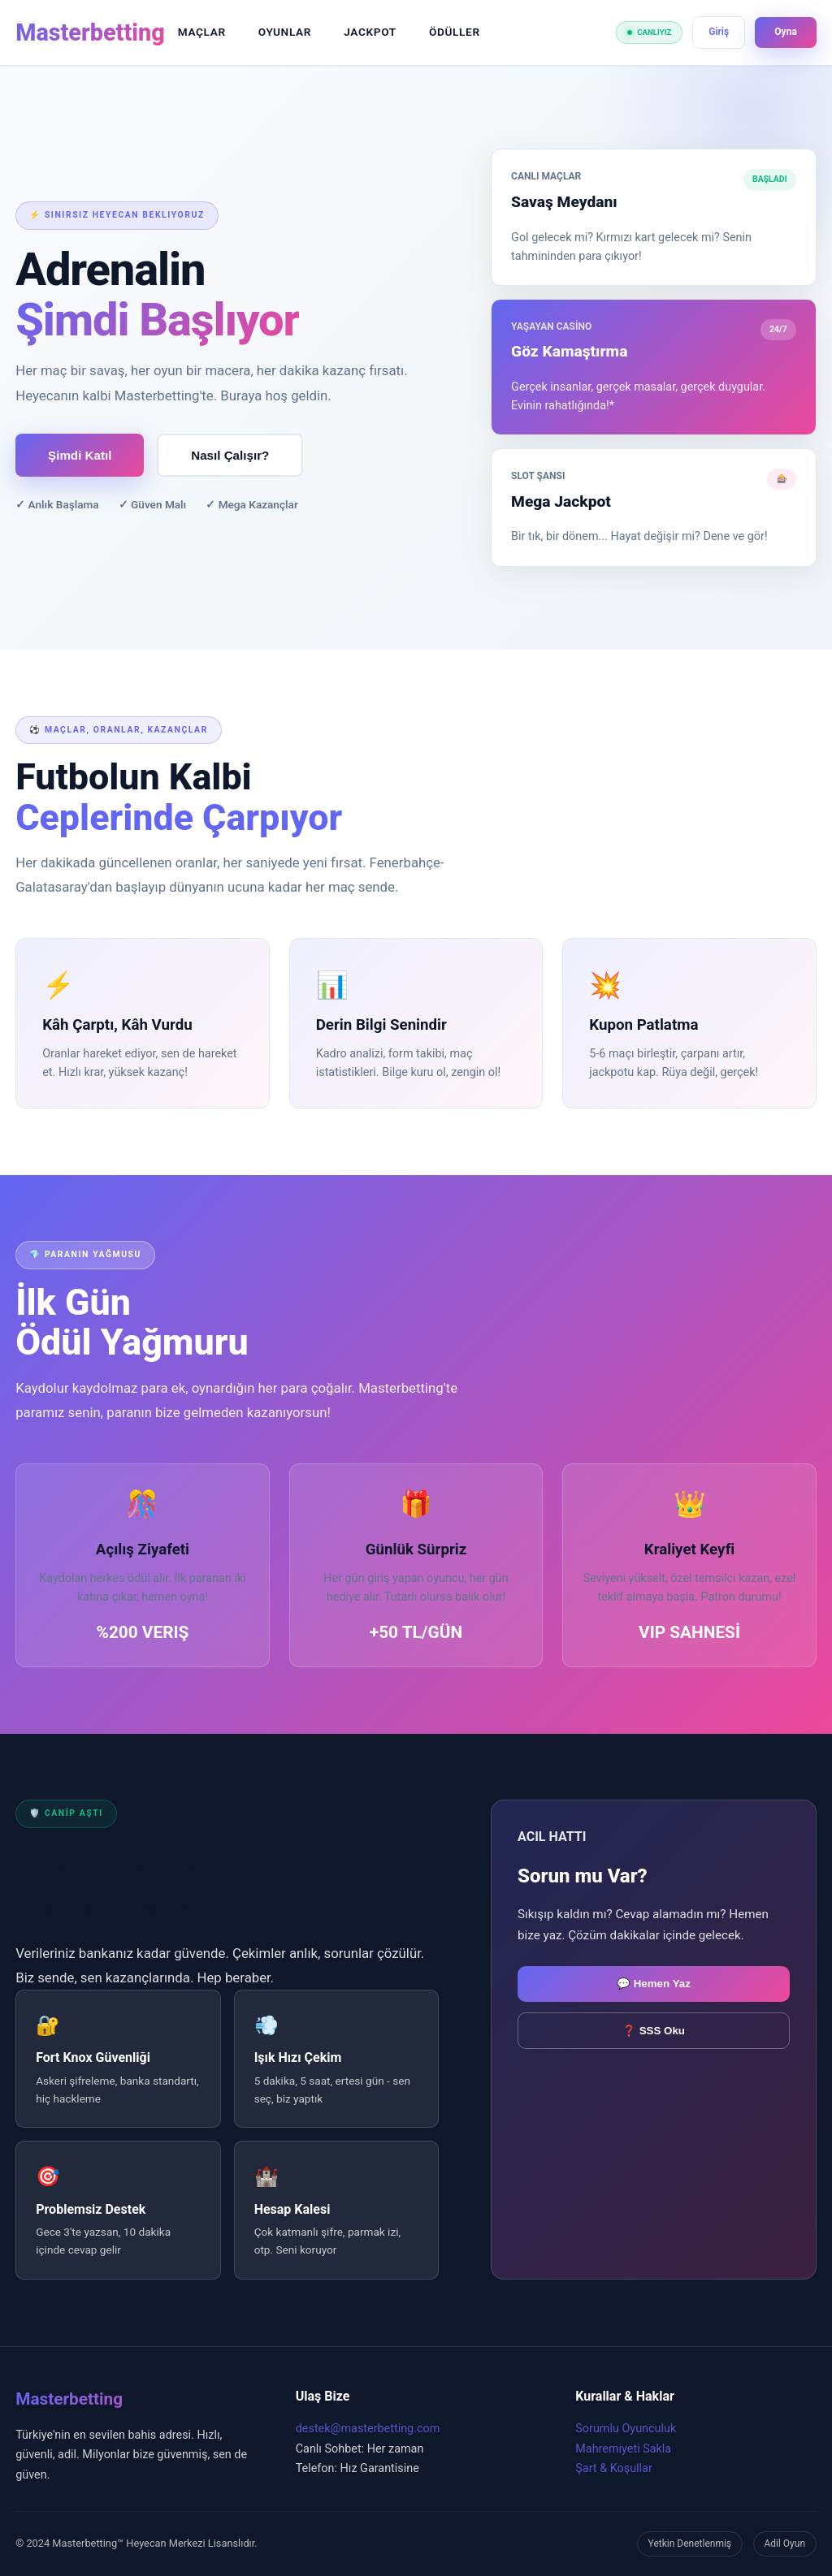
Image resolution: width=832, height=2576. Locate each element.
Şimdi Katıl (79, 455)
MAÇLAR (202, 31)
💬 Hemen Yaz (654, 1983)
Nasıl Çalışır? (231, 455)
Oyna (785, 31)
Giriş (718, 31)
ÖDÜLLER (454, 31)
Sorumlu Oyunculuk (625, 2429)
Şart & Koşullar (613, 2468)
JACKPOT (370, 31)
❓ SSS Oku (653, 2031)
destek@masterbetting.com (368, 2429)
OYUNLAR (284, 31)
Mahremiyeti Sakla (623, 2449)
